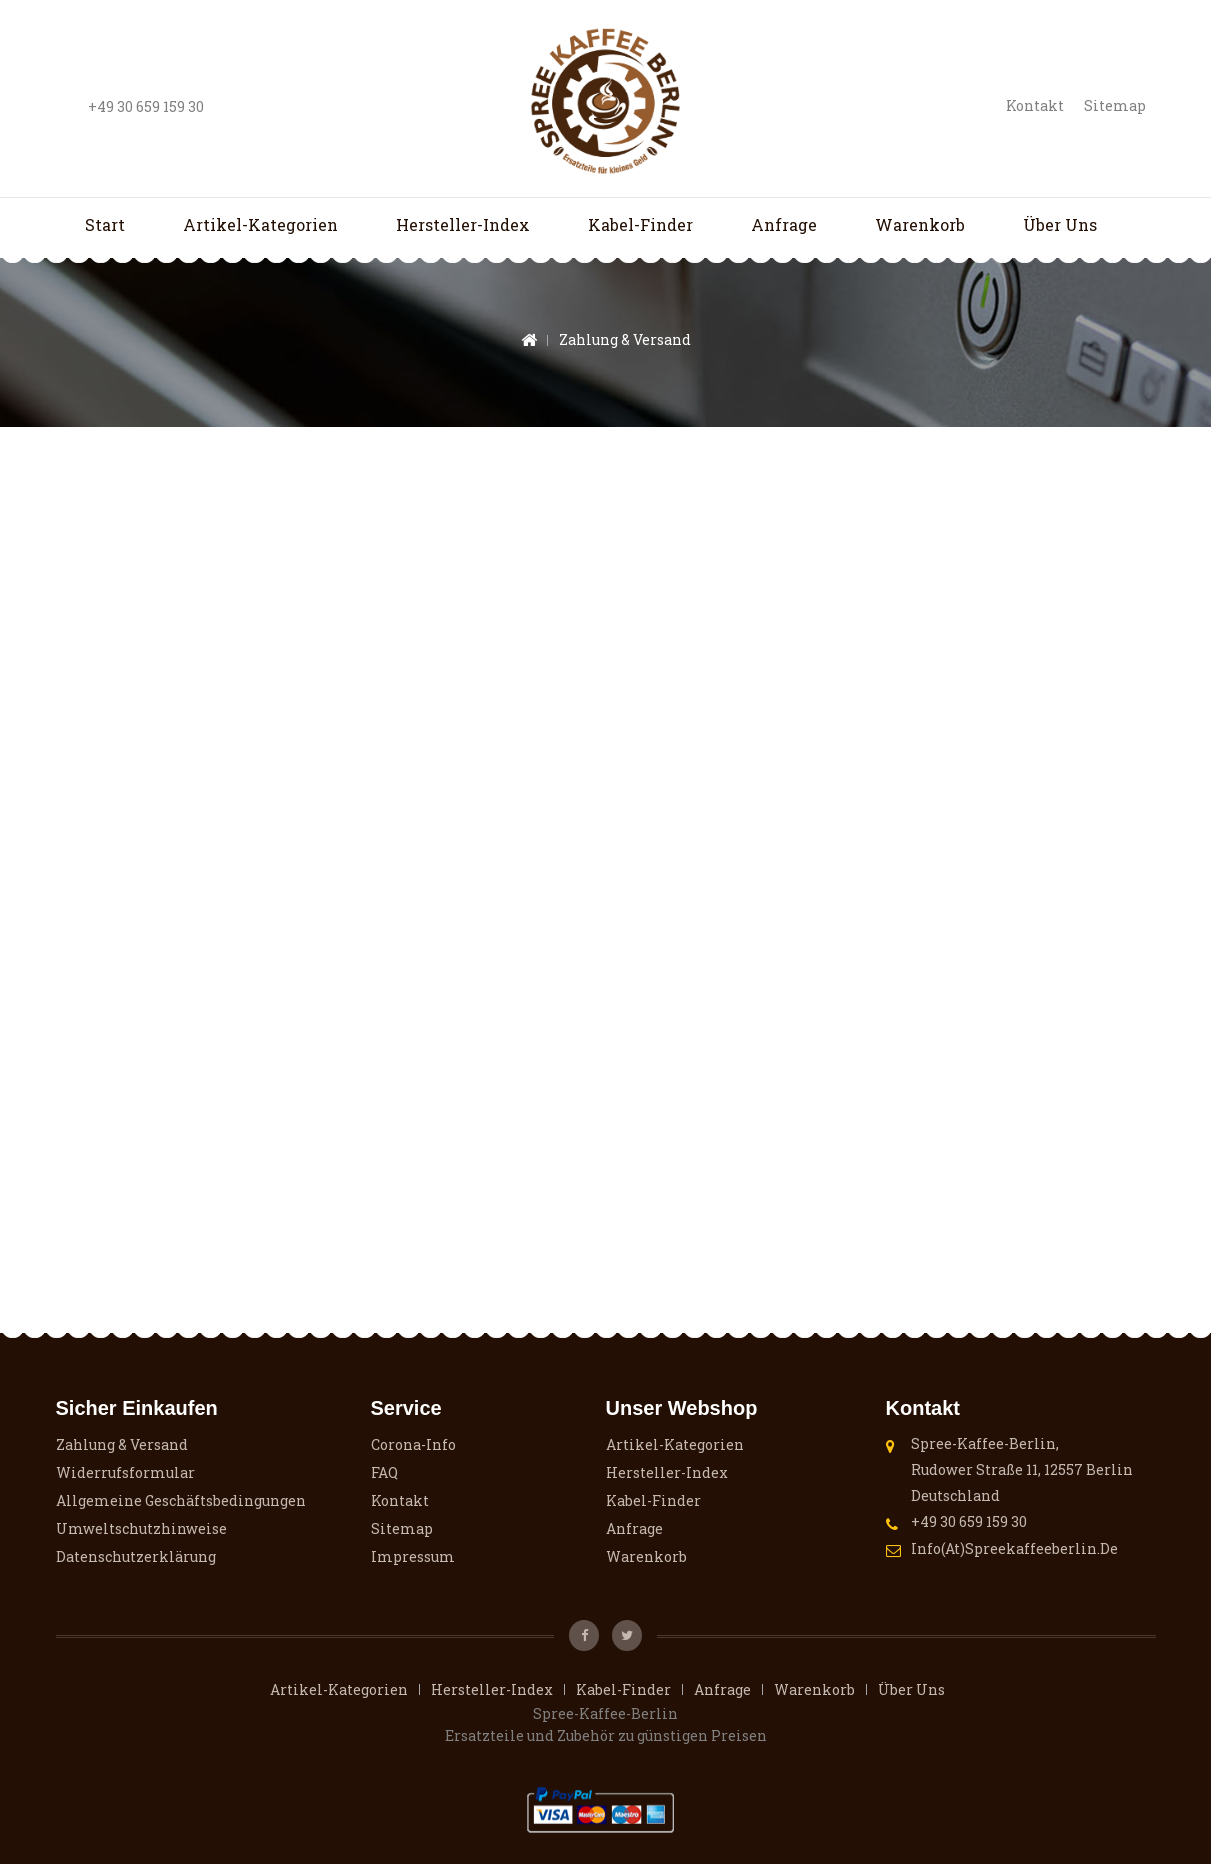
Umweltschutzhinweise (141, 1528)
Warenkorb (920, 224)
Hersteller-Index (463, 224)
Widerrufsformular (125, 1472)
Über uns (1060, 224)
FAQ (384, 1472)
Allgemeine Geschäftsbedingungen (181, 1500)
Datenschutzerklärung (136, 1556)
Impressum (413, 1556)
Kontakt (1035, 105)
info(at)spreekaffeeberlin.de (1014, 1548)
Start (105, 224)
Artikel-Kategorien (260, 224)
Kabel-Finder (640, 224)
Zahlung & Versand (122, 1444)
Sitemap (1115, 105)
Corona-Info (413, 1444)
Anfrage (784, 224)
